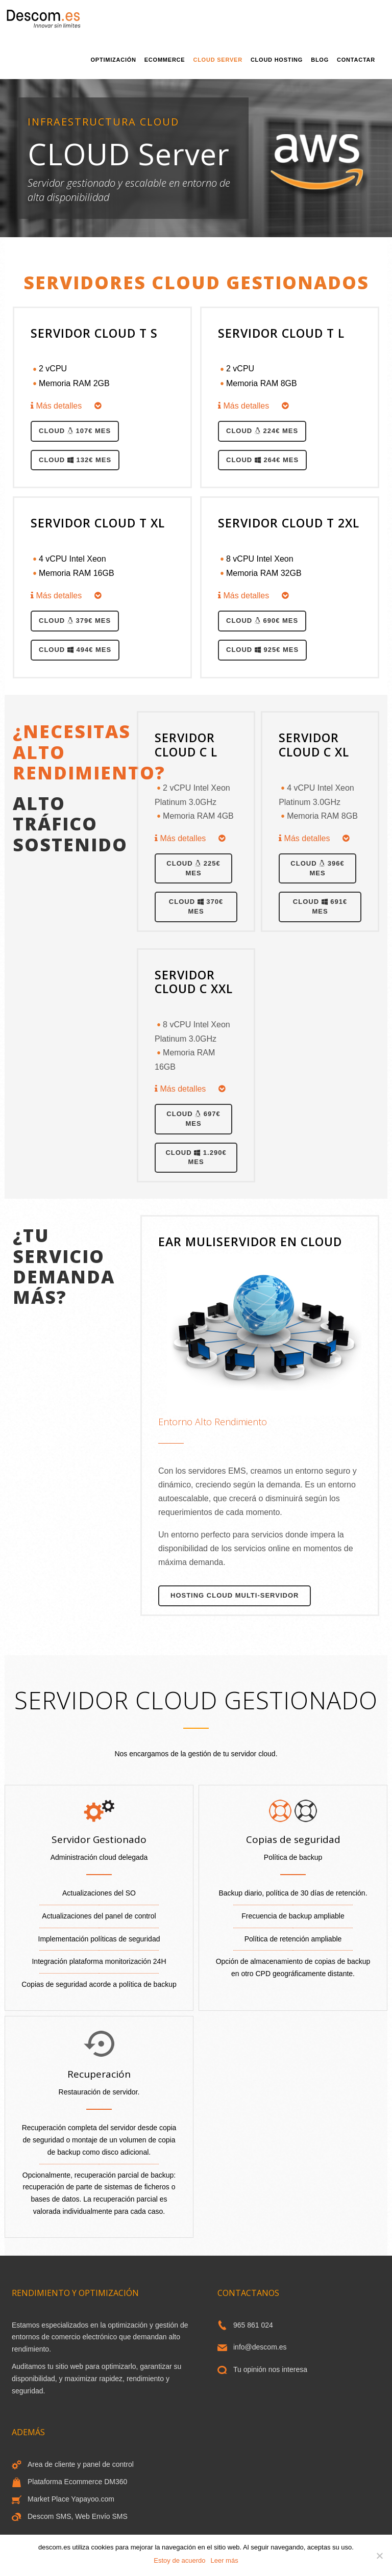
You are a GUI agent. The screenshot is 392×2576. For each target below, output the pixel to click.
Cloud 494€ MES (75, 649)
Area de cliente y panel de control (81, 2464)
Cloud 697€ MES (193, 1118)
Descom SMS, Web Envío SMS (78, 2516)
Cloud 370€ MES (196, 906)
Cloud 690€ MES (262, 620)
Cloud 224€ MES (262, 431)
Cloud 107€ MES (75, 431)
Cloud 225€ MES (193, 868)
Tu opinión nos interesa (270, 2369)
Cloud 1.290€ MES (195, 1157)
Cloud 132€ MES (75, 460)
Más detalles (66, 405)
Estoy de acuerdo (179, 2560)
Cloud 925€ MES (262, 649)
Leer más (224, 2560)
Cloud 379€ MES (75, 620)
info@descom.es (259, 2347)
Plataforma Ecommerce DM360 (77, 2482)
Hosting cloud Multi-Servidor (234, 1595)
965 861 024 (253, 2325)
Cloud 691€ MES (320, 906)
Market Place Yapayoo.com (71, 2499)
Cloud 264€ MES (262, 460)
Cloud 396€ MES (317, 868)
